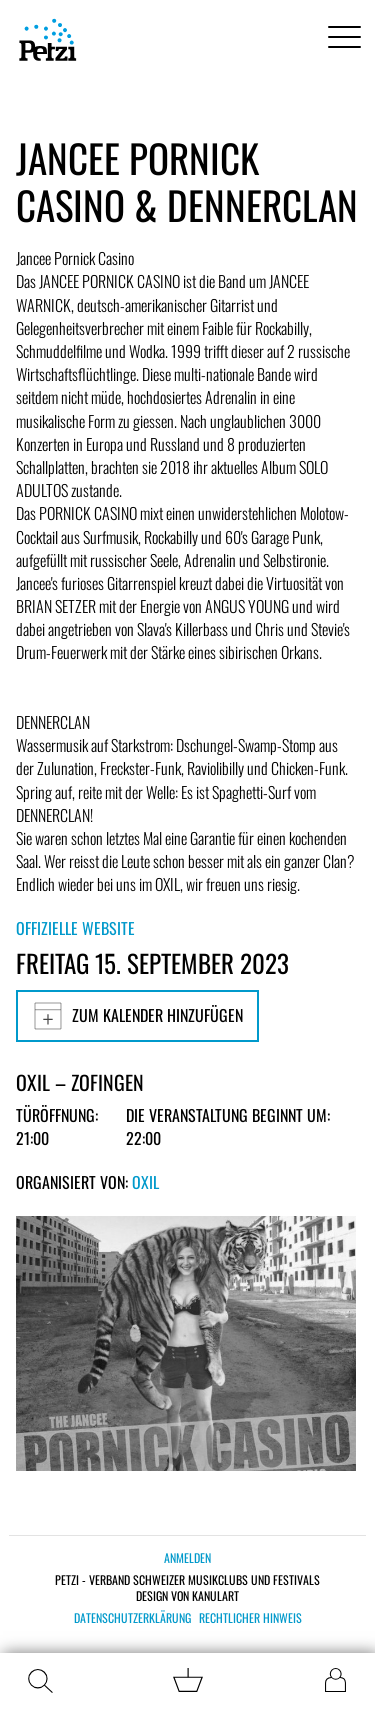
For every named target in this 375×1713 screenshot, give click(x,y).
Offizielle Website (75, 928)
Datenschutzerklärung (132, 1618)
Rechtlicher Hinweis (250, 1618)
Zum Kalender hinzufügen (137, 1016)
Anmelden (187, 1557)
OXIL (145, 1182)
